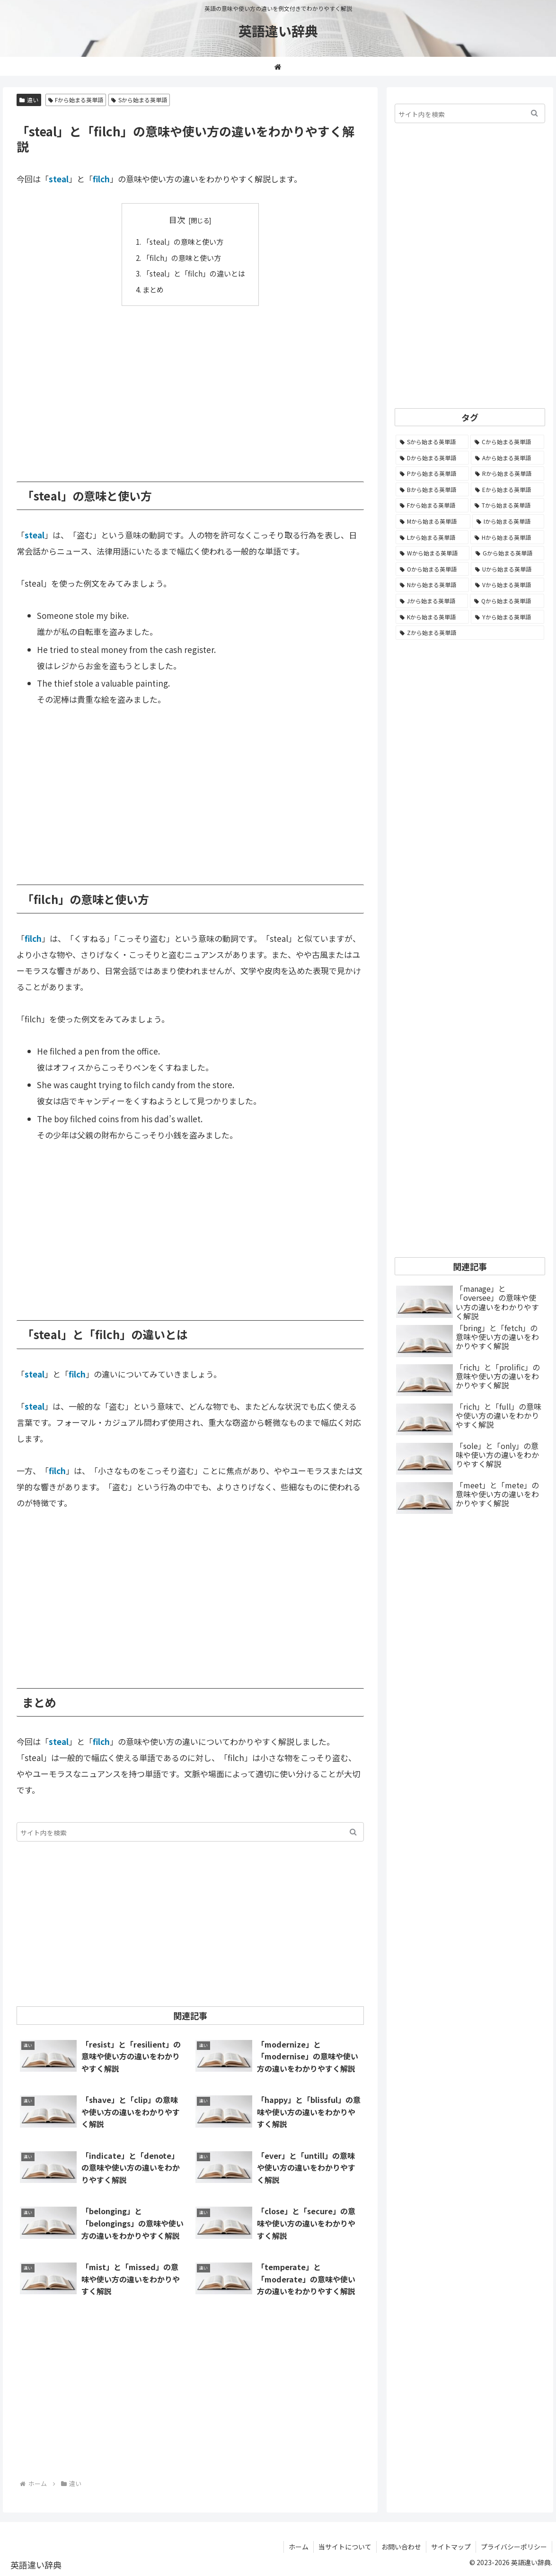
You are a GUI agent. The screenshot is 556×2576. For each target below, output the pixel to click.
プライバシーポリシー (514, 2546)
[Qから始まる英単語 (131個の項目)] (507, 601)
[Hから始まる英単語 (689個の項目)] (507, 537)
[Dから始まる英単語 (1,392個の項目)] (432, 458)
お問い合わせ (401, 2546)
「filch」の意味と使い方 (181, 257)
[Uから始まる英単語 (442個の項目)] (507, 569)
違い (28, 100)
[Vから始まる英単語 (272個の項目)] (507, 585)
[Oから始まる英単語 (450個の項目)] (432, 569)
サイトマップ (451, 2546)
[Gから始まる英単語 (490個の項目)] (507, 553)
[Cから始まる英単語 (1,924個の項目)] (507, 442)
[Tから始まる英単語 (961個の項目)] (507, 505)
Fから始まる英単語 (76, 100)
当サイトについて (344, 2546)
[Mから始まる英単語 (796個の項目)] (433, 521)
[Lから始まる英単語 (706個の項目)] (432, 537)
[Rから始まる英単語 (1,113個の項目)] (507, 473)
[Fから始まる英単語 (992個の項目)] (432, 505)
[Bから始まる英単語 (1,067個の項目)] (432, 490)
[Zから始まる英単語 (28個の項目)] (470, 633)
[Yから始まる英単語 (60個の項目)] (507, 617)
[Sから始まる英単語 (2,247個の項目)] (432, 442)
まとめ (153, 289)
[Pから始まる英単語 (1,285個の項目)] (432, 473)
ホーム (299, 2546)
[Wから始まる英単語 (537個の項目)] (432, 553)
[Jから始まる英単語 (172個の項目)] (432, 601)
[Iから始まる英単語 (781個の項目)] (508, 521)
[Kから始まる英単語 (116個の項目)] (432, 617)
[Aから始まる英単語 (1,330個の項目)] (507, 458)
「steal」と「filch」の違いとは (193, 273)
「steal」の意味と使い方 (182, 241)
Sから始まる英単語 (139, 100)
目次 (177, 219)
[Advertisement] (190, 387)
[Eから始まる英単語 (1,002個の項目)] (507, 490)
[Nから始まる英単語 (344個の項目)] (432, 585)
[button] (353, 1832)
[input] (190, 1832)
